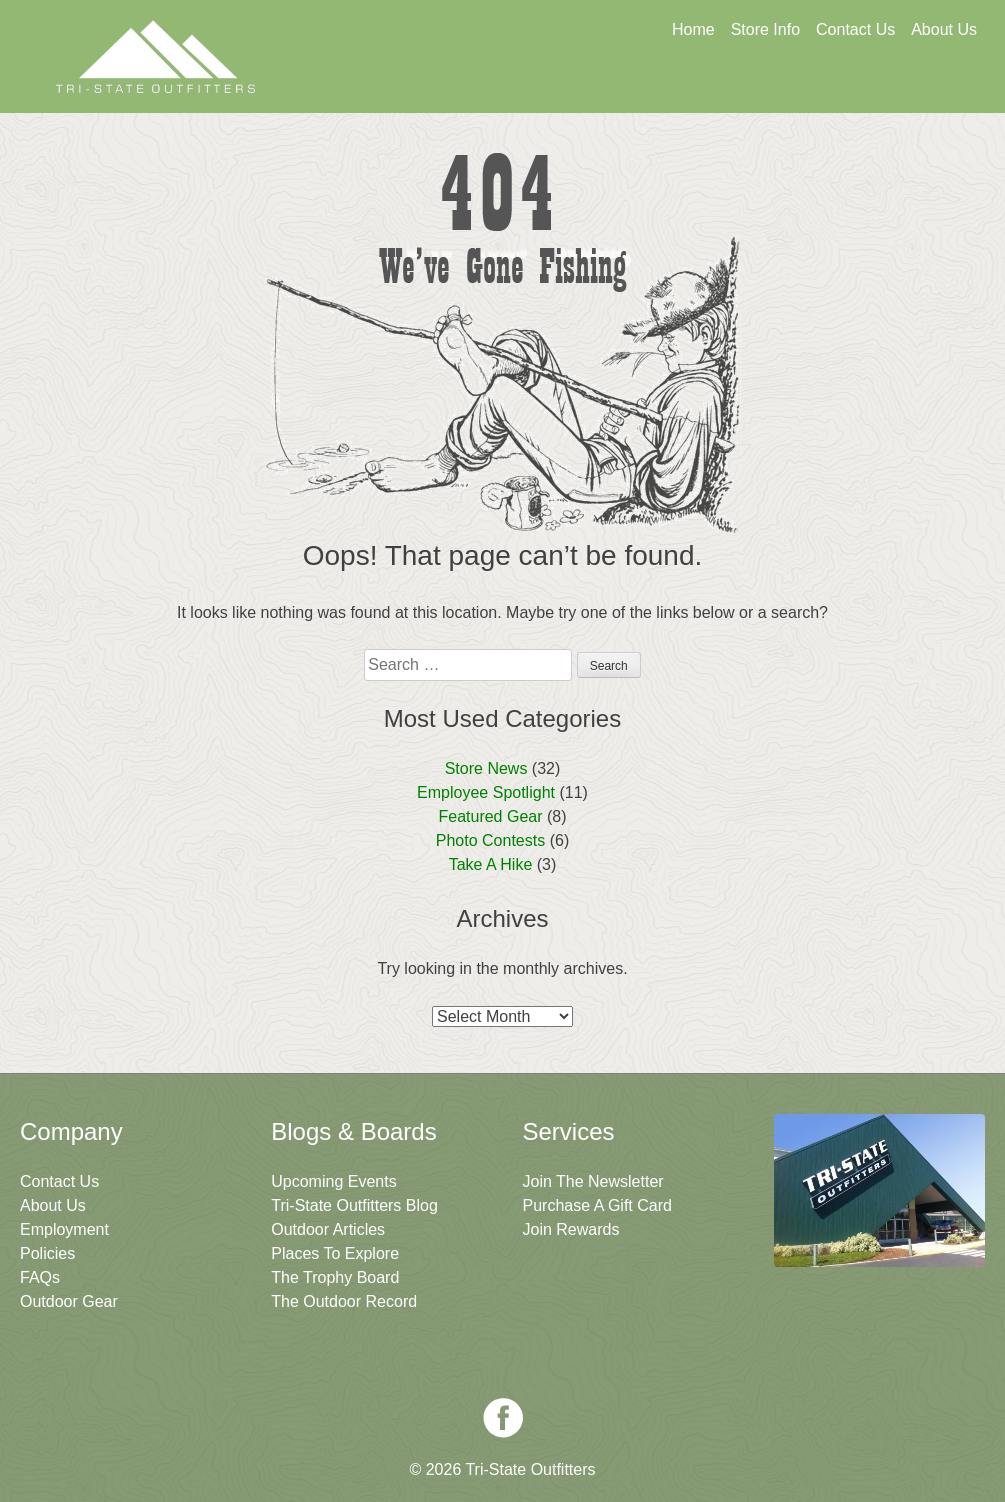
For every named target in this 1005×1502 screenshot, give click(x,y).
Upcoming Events (333, 1181)
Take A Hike (491, 864)
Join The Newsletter (878, 87)
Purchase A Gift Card (597, 1205)
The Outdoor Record (344, 1301)
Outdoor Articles (328, 1229)
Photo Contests (490, 840)
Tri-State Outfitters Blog (354, 1205)
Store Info (765, 29)
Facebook (503, 1418)
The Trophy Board (335, 1277)
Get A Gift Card (491, 87)
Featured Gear (490, 816)
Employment (64, 1229)
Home (693, 29)
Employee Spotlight (486, 792)
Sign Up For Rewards (685, 87)
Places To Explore (335, 1253)
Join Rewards (571, 1229)
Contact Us (855, 29)
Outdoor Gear (69, 1301)
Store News (486, 768)
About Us (944, 29)
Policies (47, 1253)
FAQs (40, 1277)
